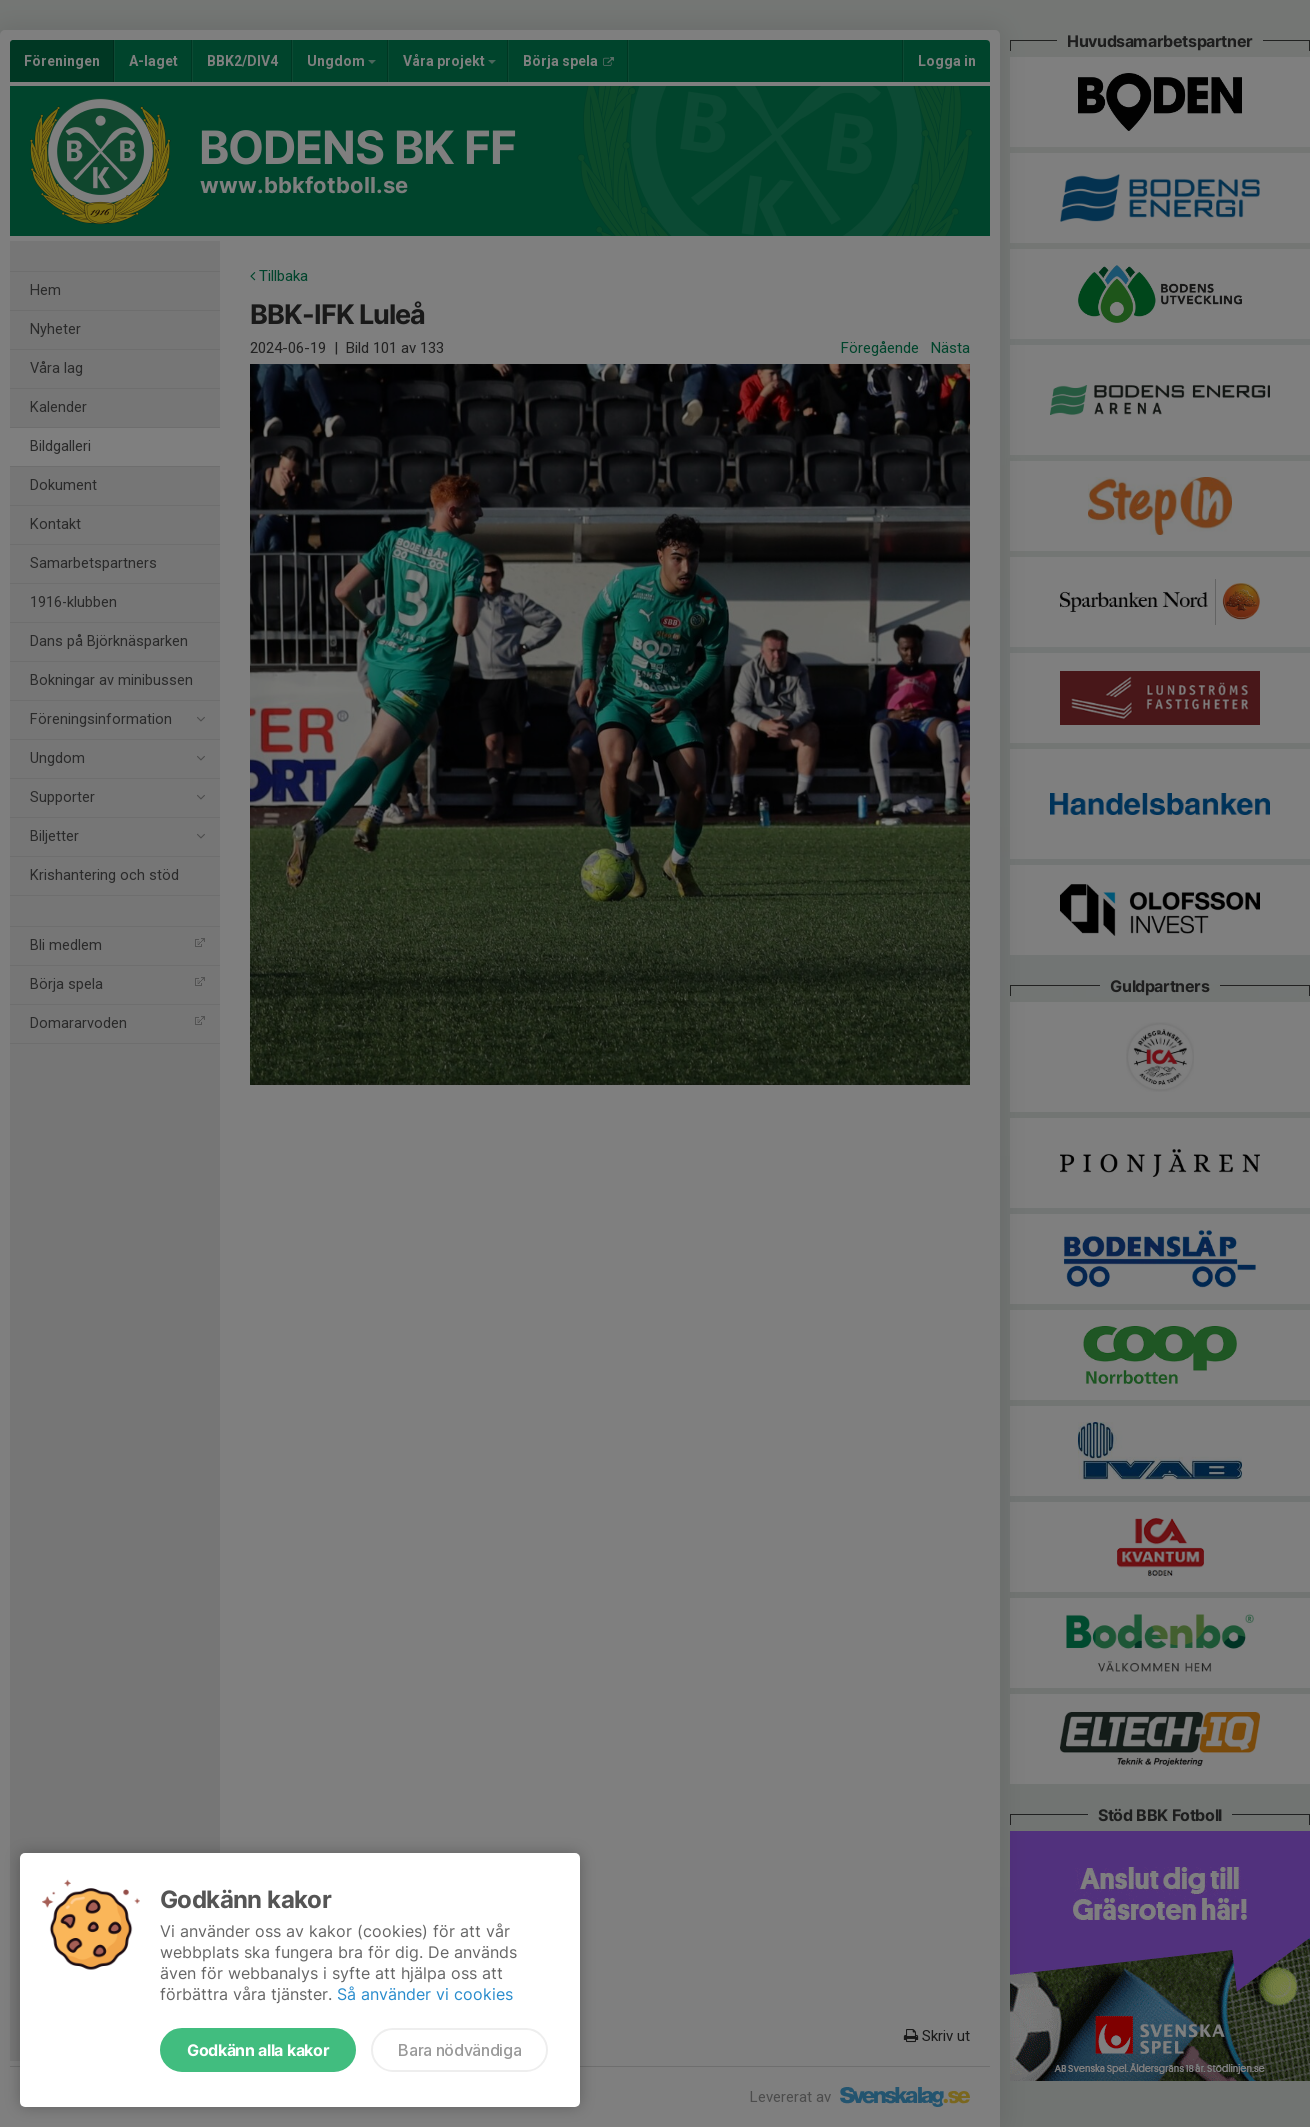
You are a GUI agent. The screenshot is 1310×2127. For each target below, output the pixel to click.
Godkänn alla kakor (258, 2050)
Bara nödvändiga (459, 2050)
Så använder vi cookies (425, 1994)
